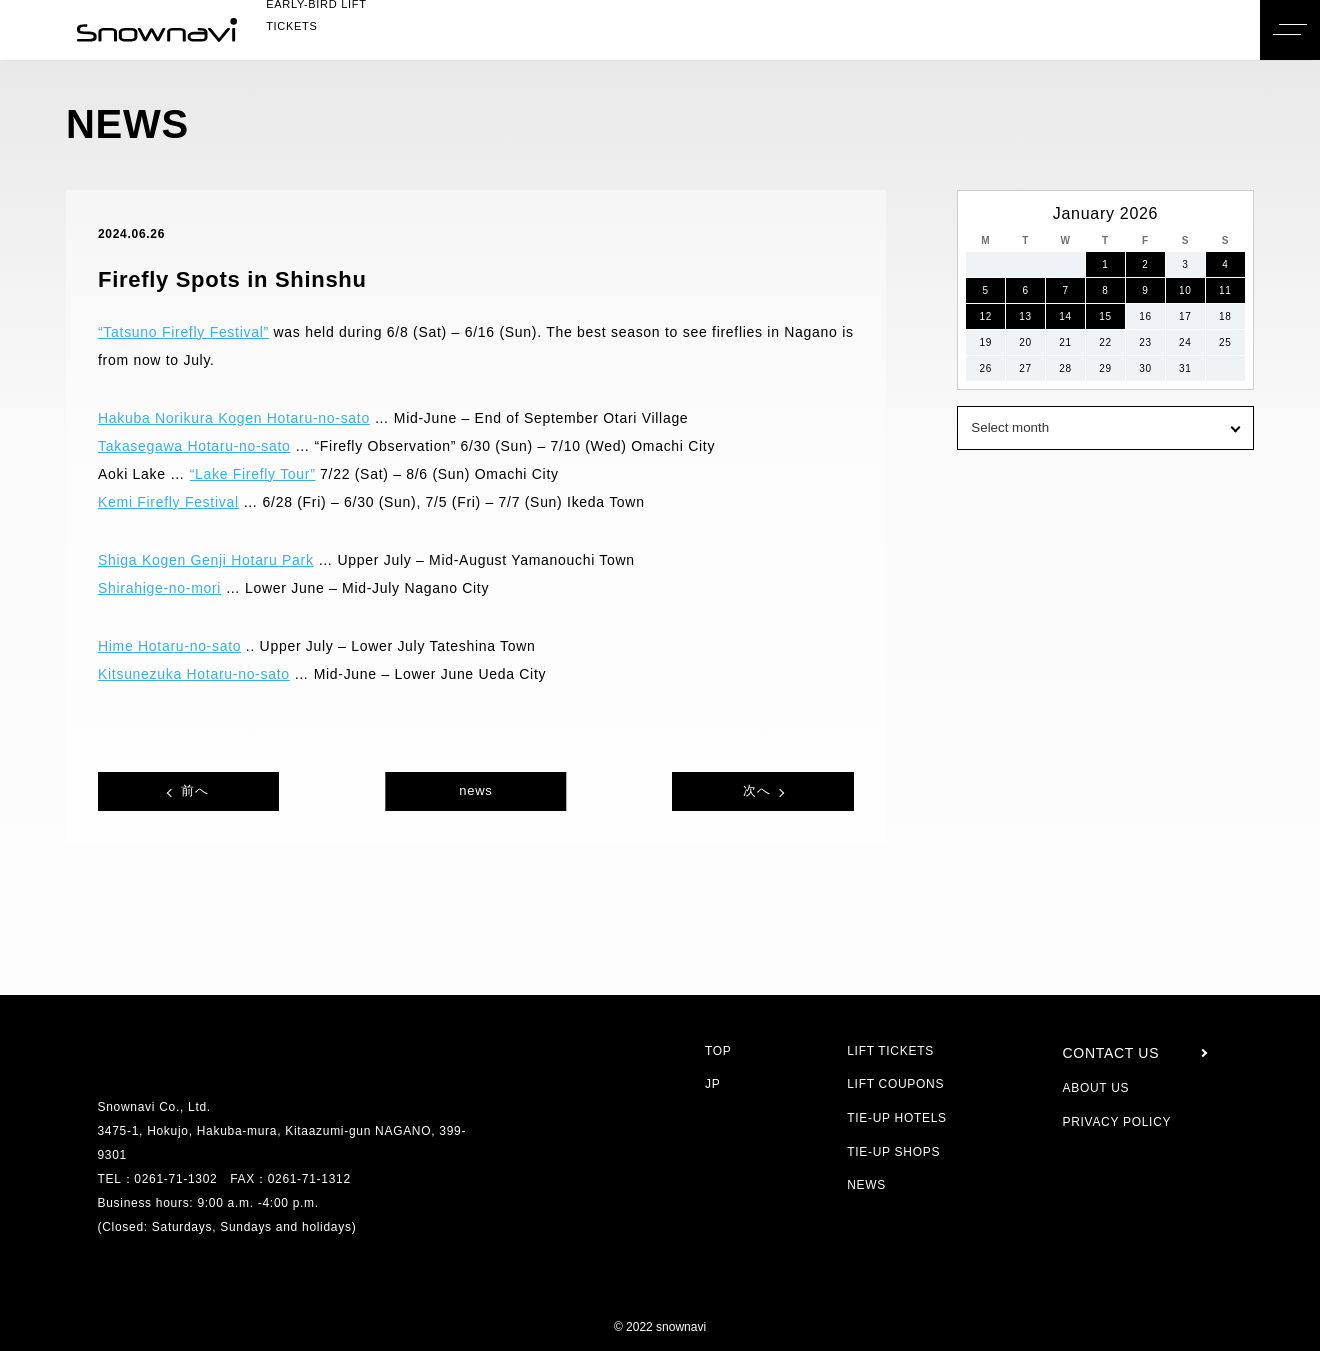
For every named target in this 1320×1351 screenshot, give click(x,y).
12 (985, 316)
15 (1105, 316)
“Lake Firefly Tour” (261, 474)
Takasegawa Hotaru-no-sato (204, 446)
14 (1065, 316)
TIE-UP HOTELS (896, 1117)
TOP (718, 1050)
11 (1225, 290)
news (475, 790)
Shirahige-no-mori (168, 588)
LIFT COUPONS (895, 1083)
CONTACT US (1110, 1053)
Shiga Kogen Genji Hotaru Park (211, 560)
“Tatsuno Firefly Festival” (194, 332)
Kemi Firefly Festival (173, 502)
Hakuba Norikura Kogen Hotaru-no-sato (245, 418)
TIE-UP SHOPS (893, 1151)
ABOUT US (1094, 1087)
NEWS (868, 1184)
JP (712, 1083)
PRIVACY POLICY (1114, 1121)
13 (1025, 316)
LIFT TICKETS (889, 1050)
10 (1185, 290)
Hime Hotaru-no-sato (177, 646)
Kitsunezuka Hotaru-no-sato (203, 674)
